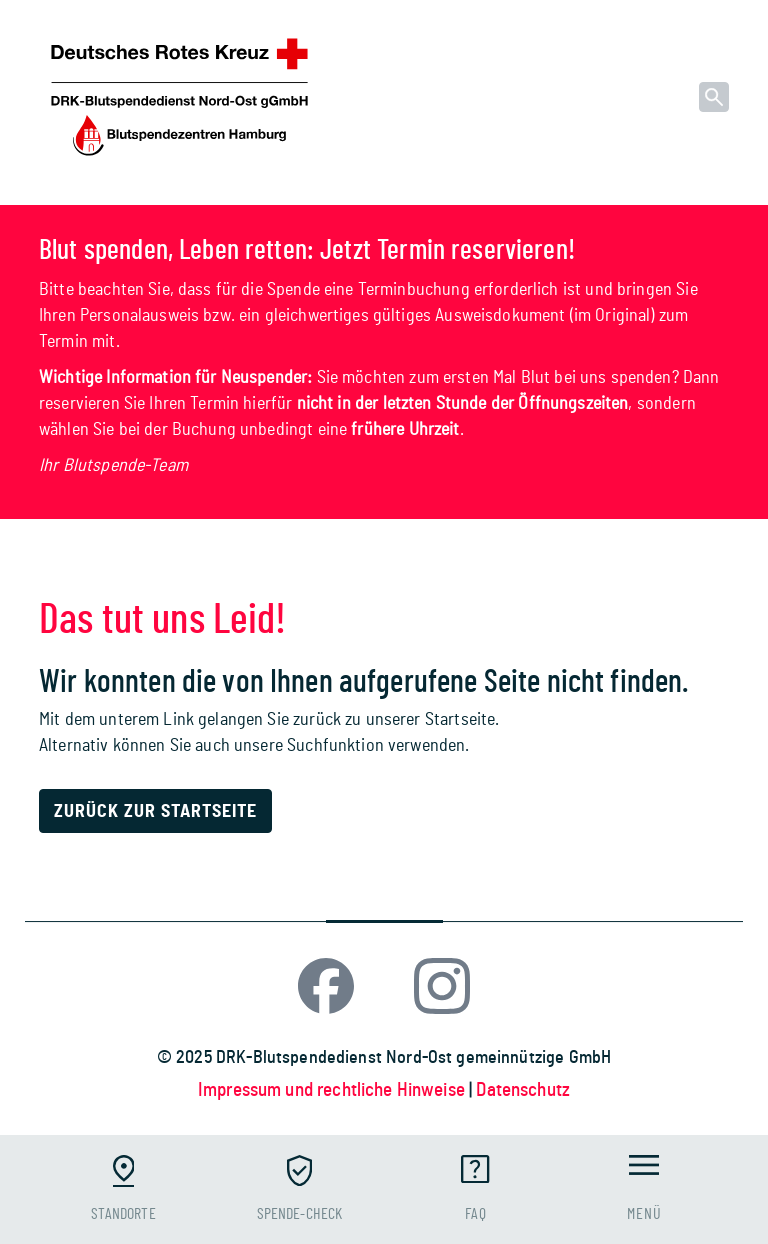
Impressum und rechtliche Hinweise (333, 1090)
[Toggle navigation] (644, 1189)
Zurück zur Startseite (155, 812)
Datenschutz (523, 1090)
